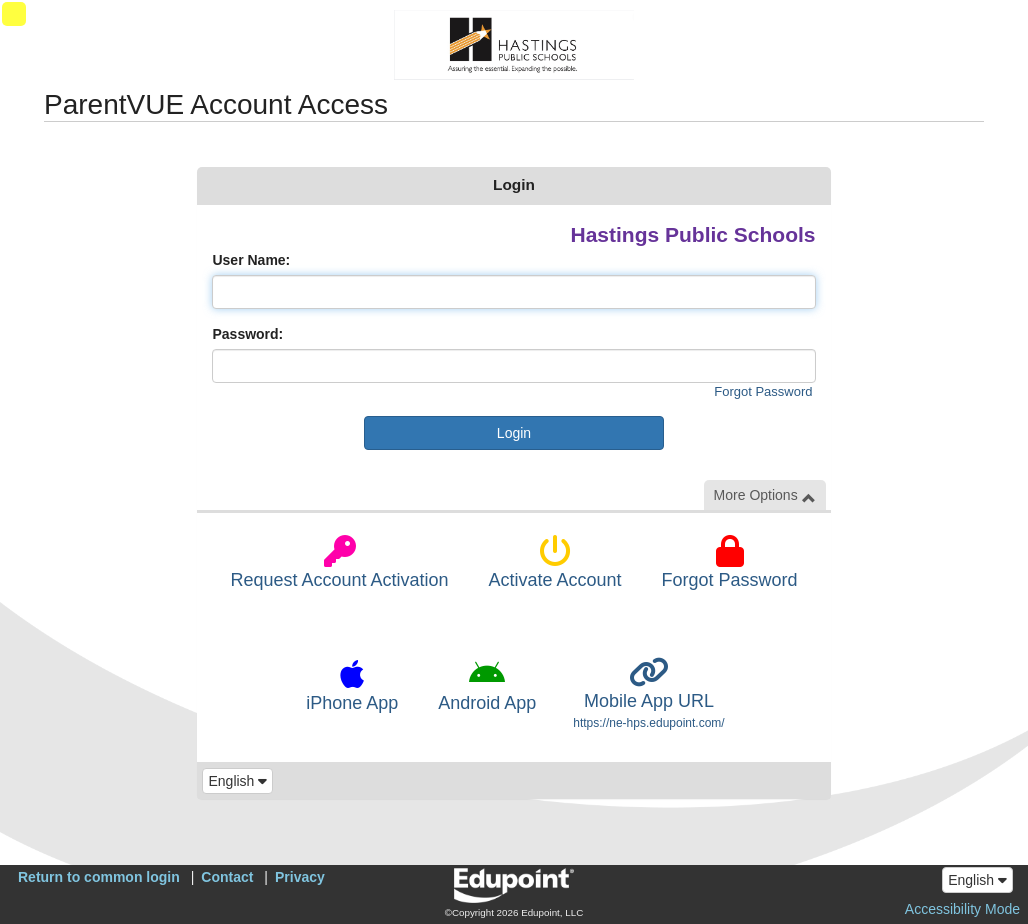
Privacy (300, 877)
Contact (227, 877)
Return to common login (99, 877)
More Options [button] (765, 495)
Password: (247, 334)
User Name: (251, 260)
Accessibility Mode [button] (962, 909)
